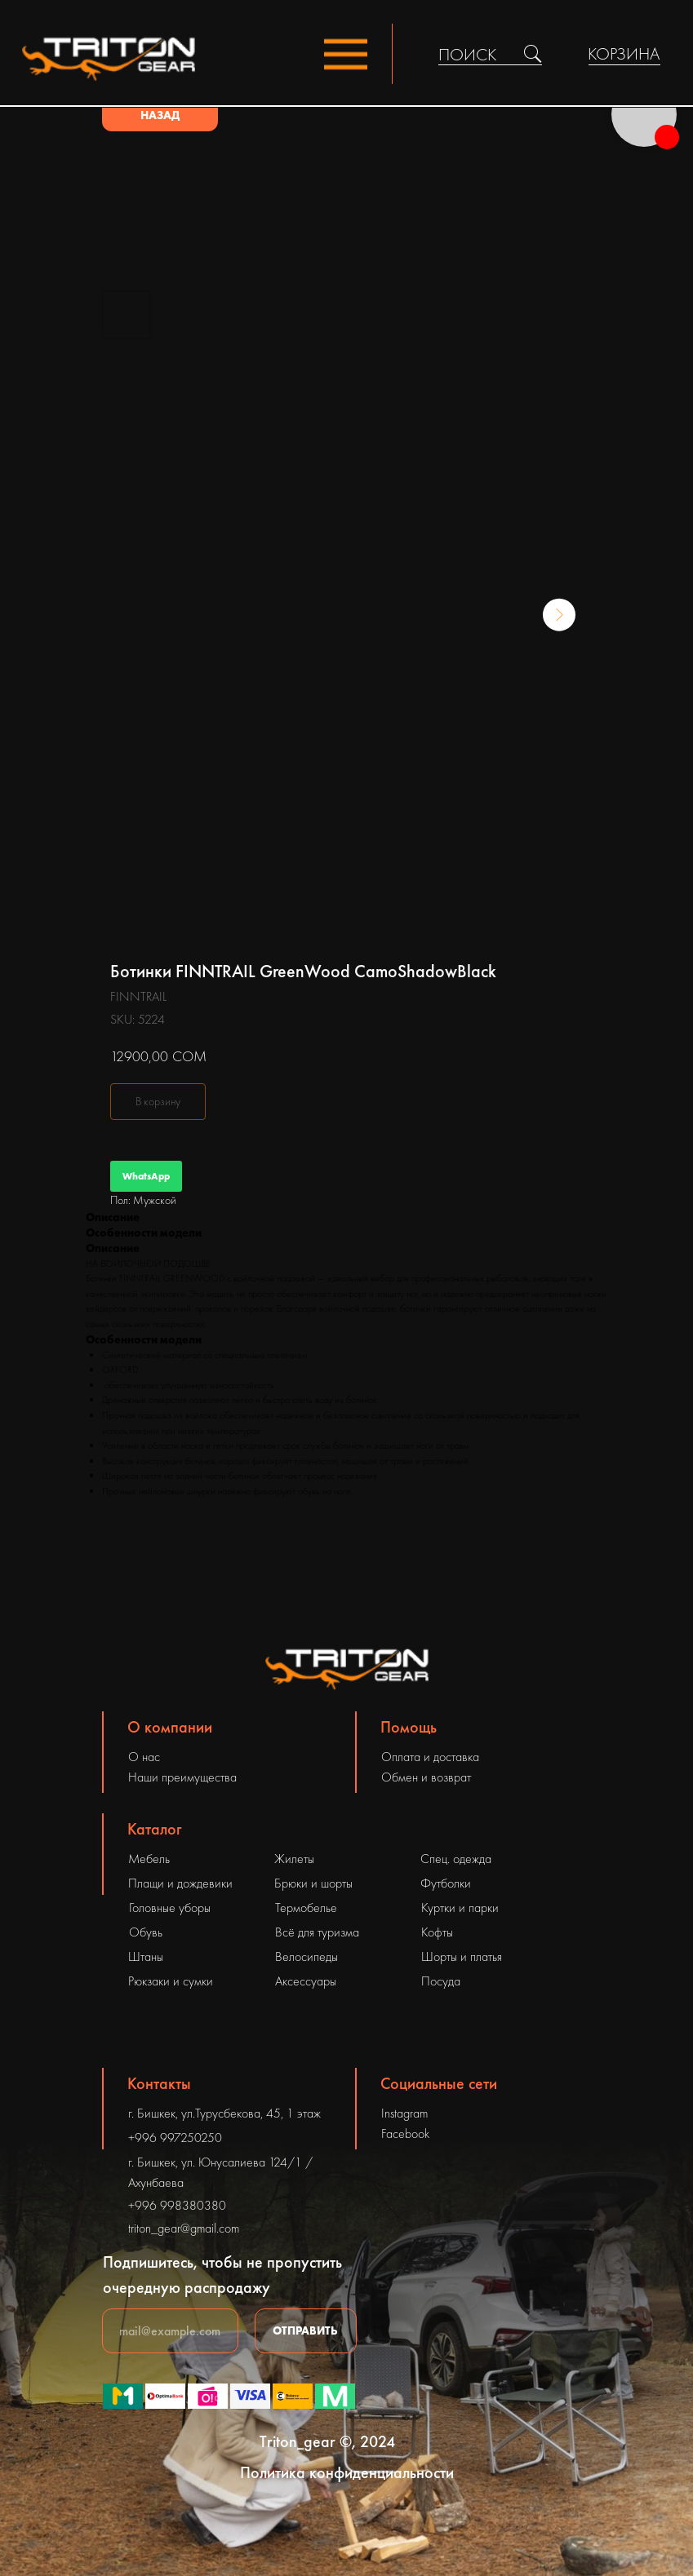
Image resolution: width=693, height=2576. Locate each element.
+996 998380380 (177, 2205)
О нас (144, 1756)
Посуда (440, 1981)
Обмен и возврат (426, 1777)
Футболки (445, 1883)
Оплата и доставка (430, 1756)
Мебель (149, 1858)
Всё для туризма (317, 1932)
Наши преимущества (182, 1777)
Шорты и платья (461, 1956)
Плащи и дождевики (180, 1883)
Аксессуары (305, 1981)
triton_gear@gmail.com (183, 2228)
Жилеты (294, 1858)
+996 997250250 (175, 2137)
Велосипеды (306, 1956)
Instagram (404, 2113)
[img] (532, 54)
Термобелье (306, 1907)
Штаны (145, 1956)
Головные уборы (170, 1907)
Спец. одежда (455, 1858)
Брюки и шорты (313, 1883)
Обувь (145, 1932)
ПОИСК (467, 54)
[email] (170, 2330)
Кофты (437, 1932)
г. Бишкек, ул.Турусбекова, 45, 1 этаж (224, 2113)
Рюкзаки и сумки (170, 1981)
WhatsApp (146, 1176)
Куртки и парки (460, 1907)
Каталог (154, 1828)
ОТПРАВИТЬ (305, 2330)
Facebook (405, 2133)
